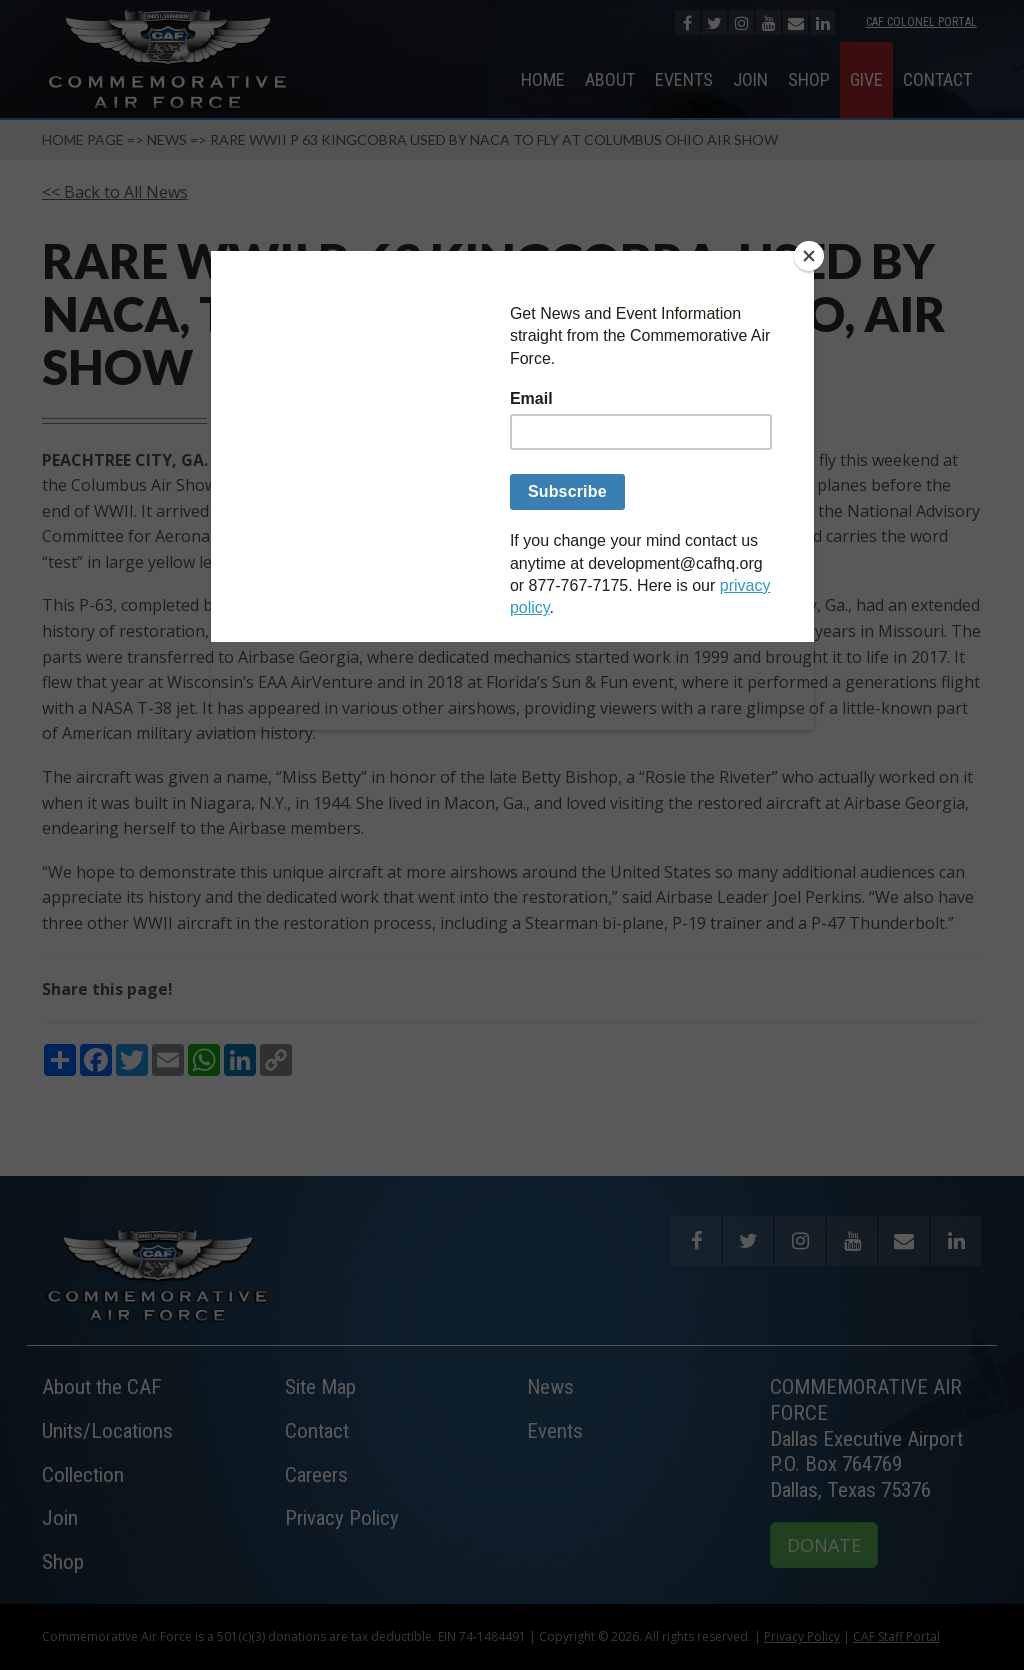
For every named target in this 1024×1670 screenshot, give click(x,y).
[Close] (809, 256)
